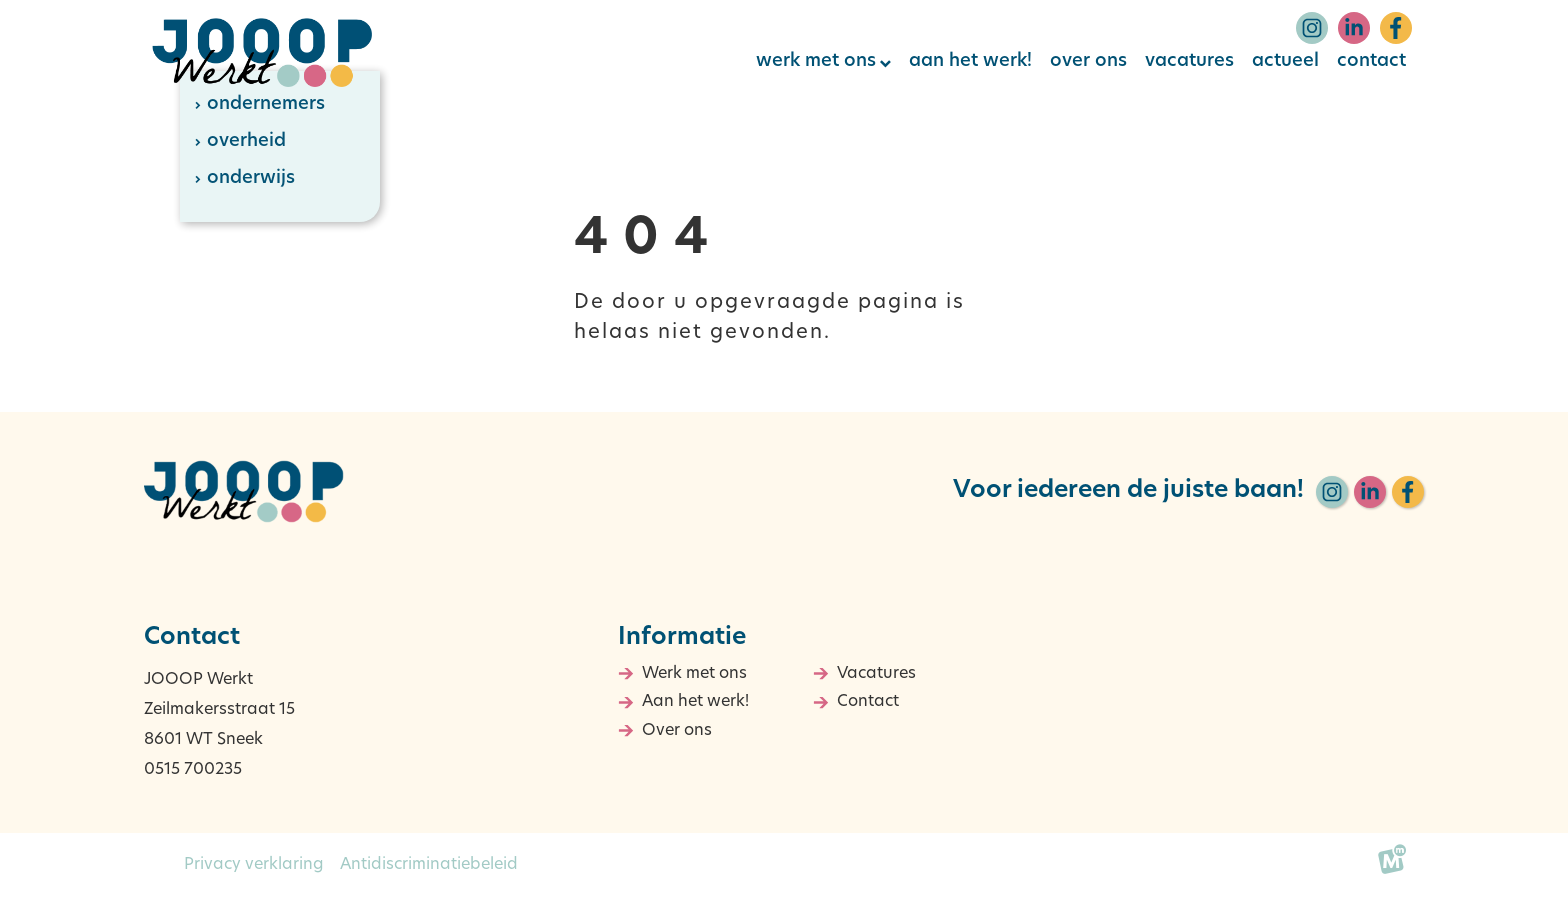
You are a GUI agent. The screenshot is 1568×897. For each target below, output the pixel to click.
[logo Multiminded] (1392, 865)
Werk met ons (694, 674)
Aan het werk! (695, 702)
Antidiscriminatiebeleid (429, 865)
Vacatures (876, 674)
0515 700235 (193, 770)
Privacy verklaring (254, 865)
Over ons (677, 731)
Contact (868, 702)
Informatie (682, 638)
